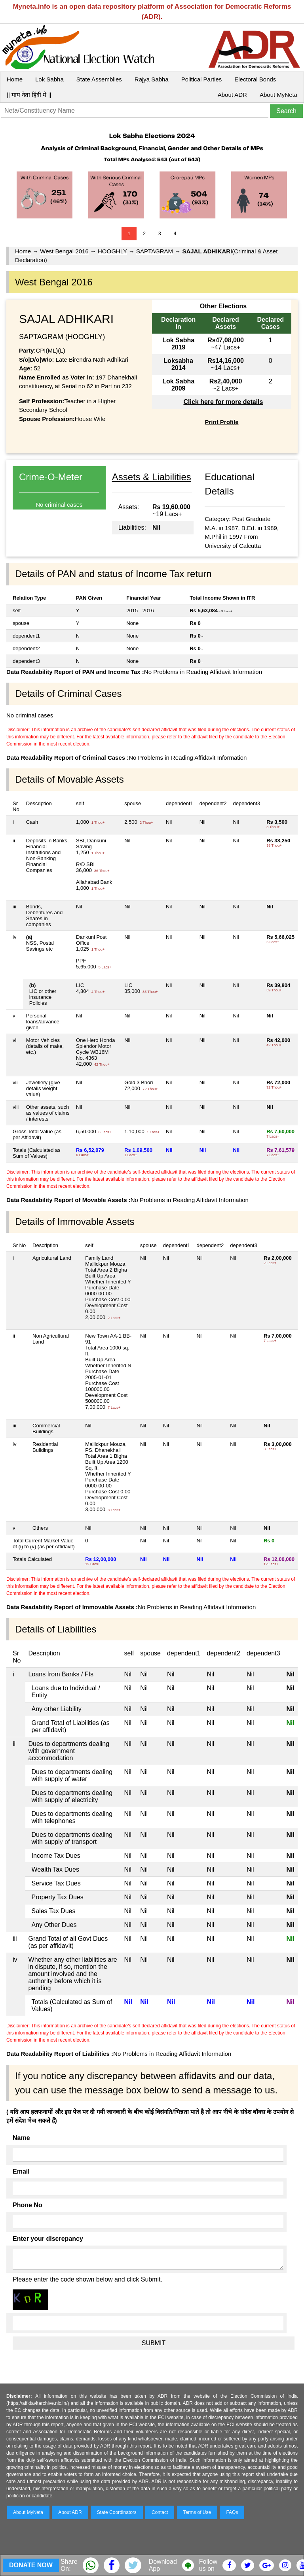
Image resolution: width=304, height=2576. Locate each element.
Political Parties (201, 79)
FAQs (232, 2512)
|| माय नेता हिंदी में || (29, 94)
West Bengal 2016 (64, 251)
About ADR (232, 94)
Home (15, 79)
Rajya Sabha (152, 79)
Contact (160, 2512)
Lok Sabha (49, 79)
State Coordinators (117, 2512)
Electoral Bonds (255, 79)
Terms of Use (197, 2512)
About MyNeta (278, 94)
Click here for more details (223, 401)
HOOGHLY (112, 251)
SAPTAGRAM (154, 251)
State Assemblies (99, 79)
